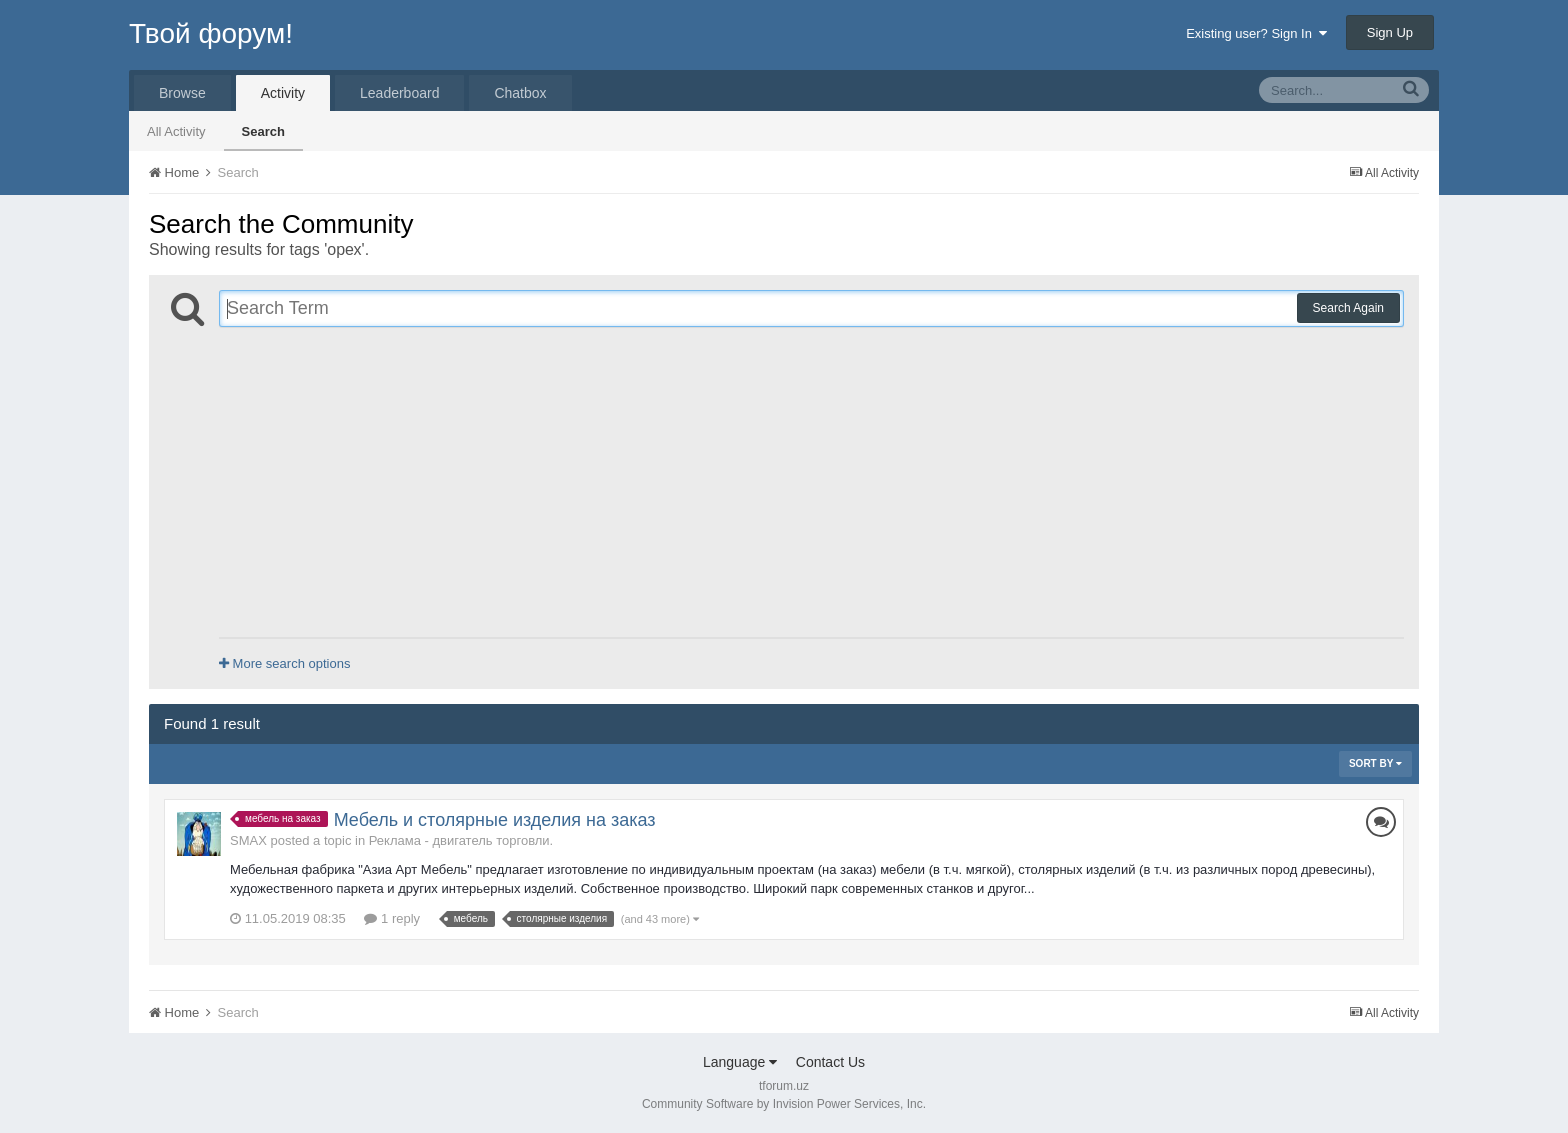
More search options (284, 663)
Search (263, 131)
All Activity (176, 131)
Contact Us (830, 1062)
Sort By (1375, 763)
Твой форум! (211, 33)
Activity (283, 93)
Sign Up (1390, 32)
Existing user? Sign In (1256, 33)
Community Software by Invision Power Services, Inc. (784, 1104)
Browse (182, 93)
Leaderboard (399, 93)
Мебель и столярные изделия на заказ (495, 820)
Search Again (1348, 308)
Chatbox (520, 93)
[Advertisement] (812, 482)
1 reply (392, 918)
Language (740, 1062)
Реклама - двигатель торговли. (461, 840)
